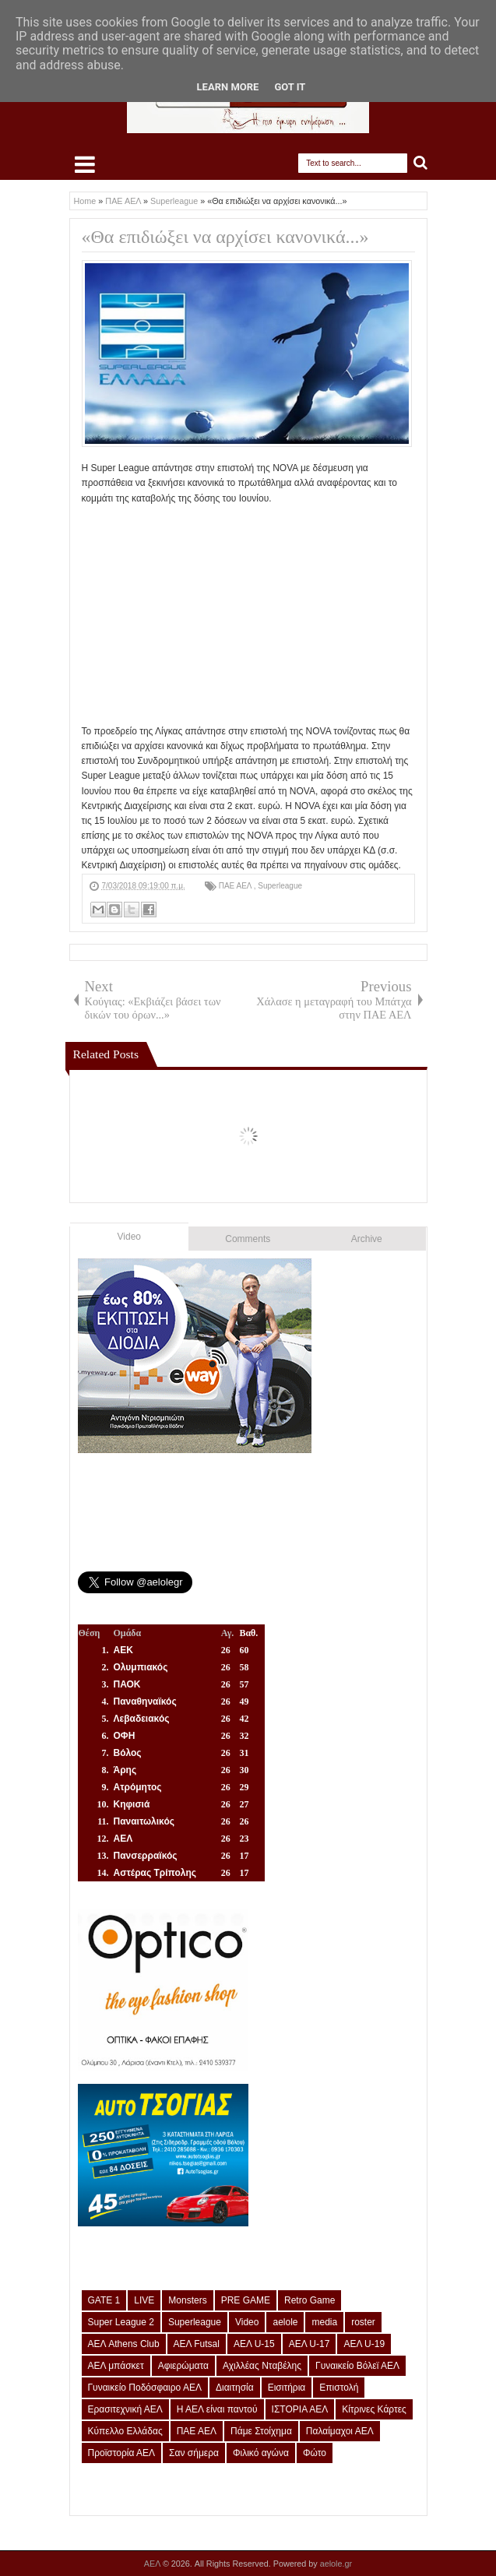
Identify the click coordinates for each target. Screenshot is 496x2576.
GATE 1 (104, 2300)
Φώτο (314, 2453)
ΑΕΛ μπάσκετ (116, 2365)
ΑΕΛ (153, 2563)
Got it (289, 87)
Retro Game (309, 2300)
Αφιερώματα (183, 2365)
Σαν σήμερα (194, 2453)
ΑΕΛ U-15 (254, 2343)
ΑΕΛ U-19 (364, 2343)
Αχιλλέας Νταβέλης (262, 2365)
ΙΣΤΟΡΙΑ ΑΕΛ (300, 2409)
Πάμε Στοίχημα (261, 2431)
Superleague (280, 886)
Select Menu (84, 164)
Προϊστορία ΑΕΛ (122, 2453)
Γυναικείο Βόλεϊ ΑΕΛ (357, 2365)
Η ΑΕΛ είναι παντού (217, 2409)
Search (420, 163)
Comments (247, 1238)
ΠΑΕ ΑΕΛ (236, 886)
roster (363, 2322)
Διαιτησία (235, 2387)
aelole (285, 2322)
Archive (366, 1238)
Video (129, 1236)
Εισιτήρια (287, 2387)
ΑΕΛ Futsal (197, 2343)
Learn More (228, 87)
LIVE (144, 2300)
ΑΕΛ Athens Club (124, 2343)
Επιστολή (338, 2387)
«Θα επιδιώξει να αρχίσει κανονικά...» (225, 237)
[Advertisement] (248, 615)
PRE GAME (245, 2300)
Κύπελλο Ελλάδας (125, 2431)
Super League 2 (121, 2322)
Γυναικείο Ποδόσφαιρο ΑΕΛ (145, 2387)
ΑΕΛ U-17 (309, 2343)
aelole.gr (336, 2563)
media (324, 2322)
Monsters (187, 2300)
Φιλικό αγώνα (261, 2453)
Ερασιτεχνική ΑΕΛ (125, 2409)
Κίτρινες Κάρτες (374, 2409)
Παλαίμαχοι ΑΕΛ (340, 2431)
